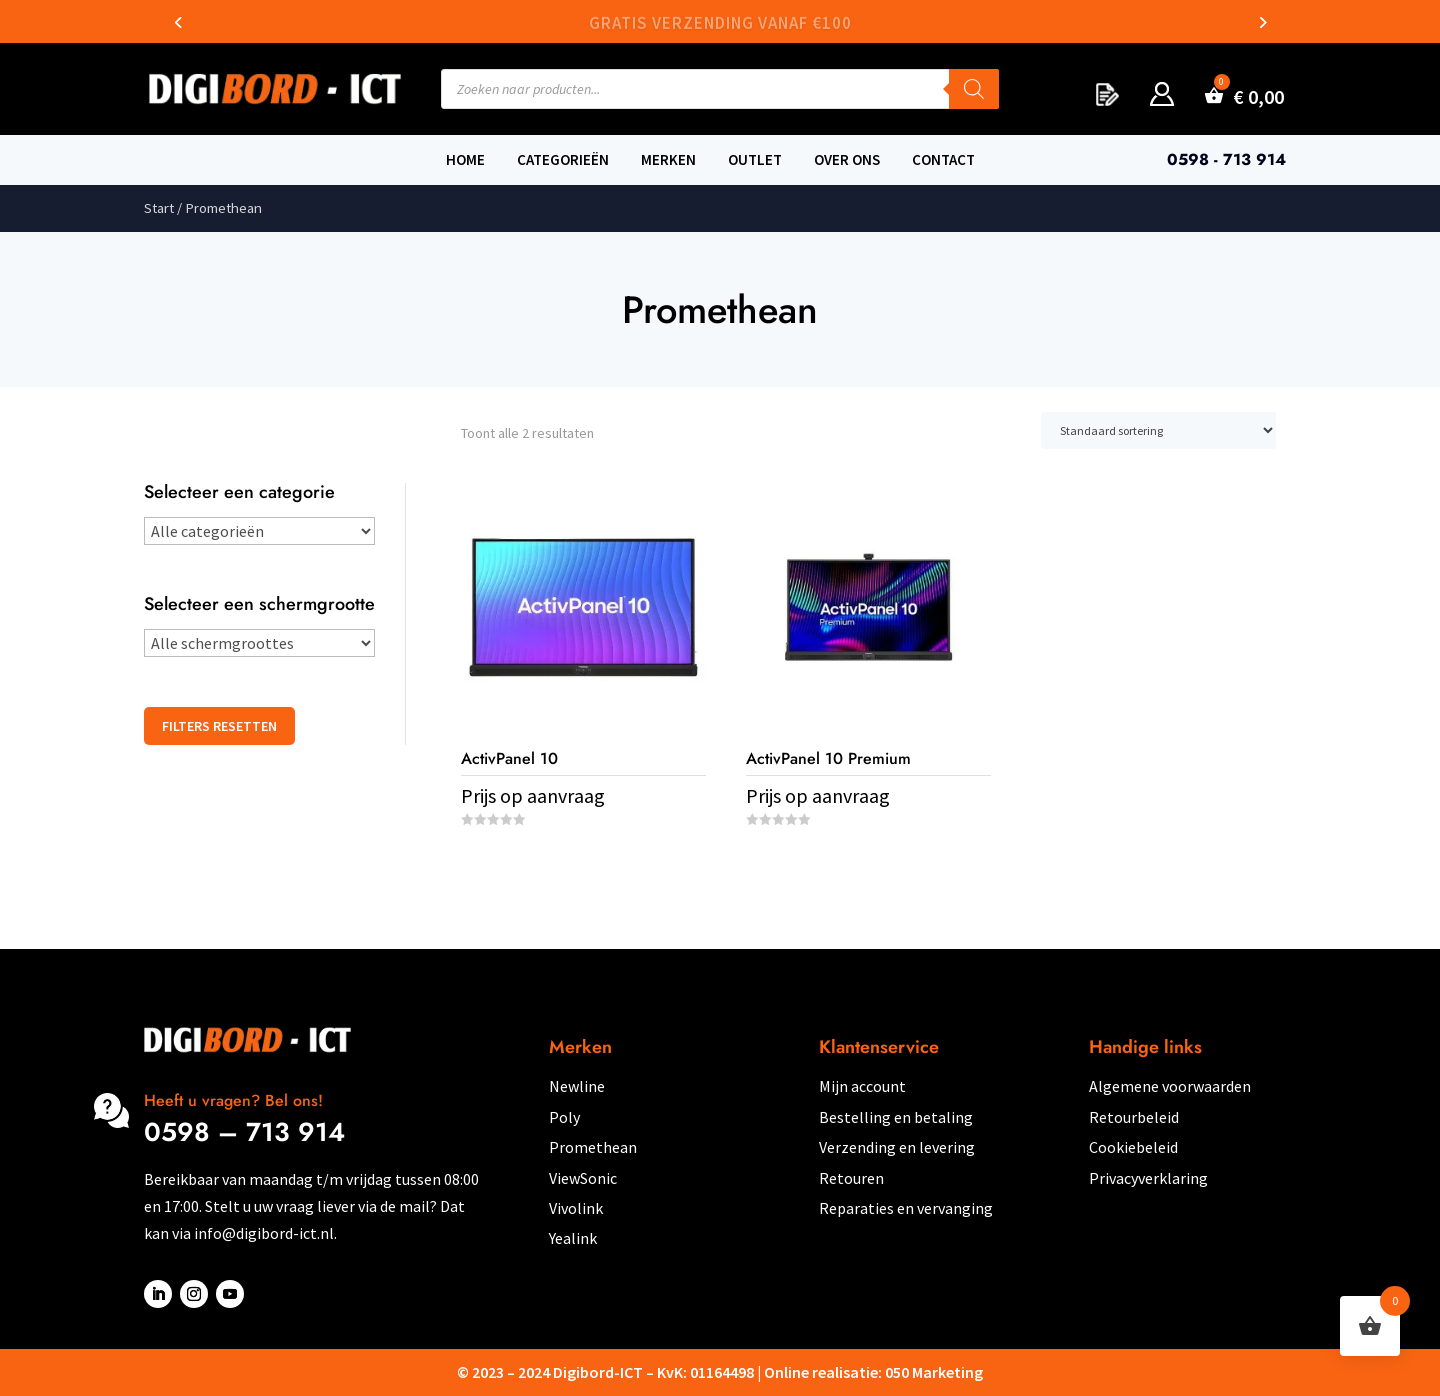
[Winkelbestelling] (1158, 430)
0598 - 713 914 (1226, 159)
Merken (668, 160)
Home (465, 160)
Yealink (573, 1238)
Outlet (755, 160)
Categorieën (563, 160)
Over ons (847, 160)
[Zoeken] (974, 89)
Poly (564, 1117)
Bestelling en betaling (896, 1117)
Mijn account (862, 1086)
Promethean (593, 1147)
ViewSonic (583, 1178)
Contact (943, 160)
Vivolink (576, 1208)
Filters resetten (219, 726)
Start (159, 208)
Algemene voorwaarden (1170, 1086)
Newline (577, 1086)
